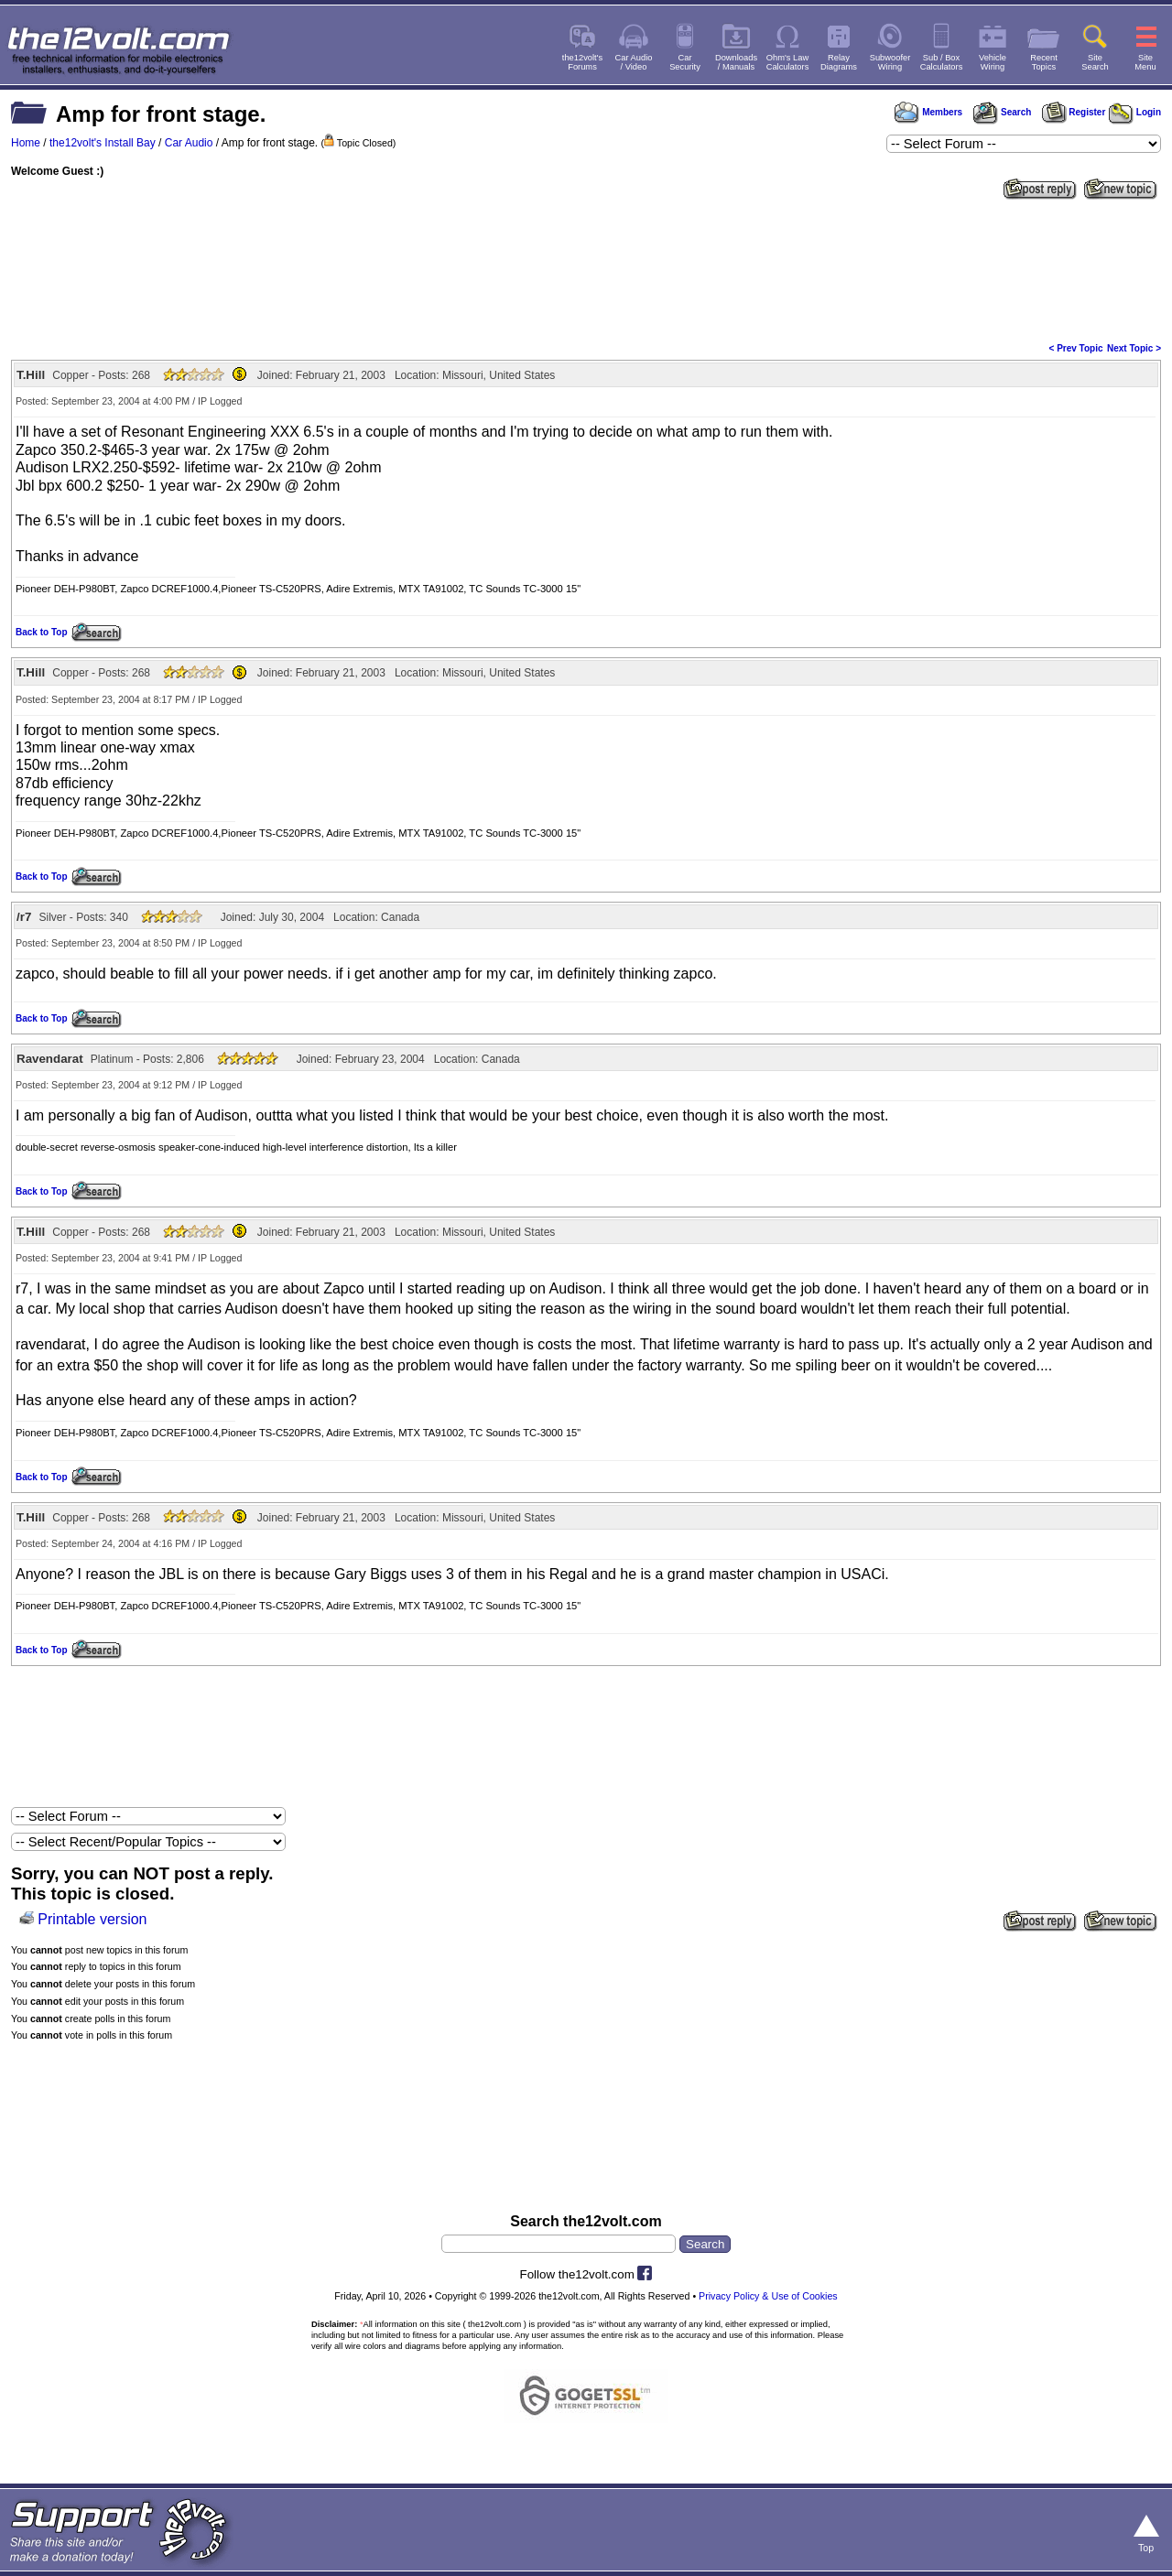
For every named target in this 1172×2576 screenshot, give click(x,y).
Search (1001, 112)
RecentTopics (1044, 62)
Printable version (92, 1919)
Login (1135, 112)
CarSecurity (684, 62)
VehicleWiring (992, 62)
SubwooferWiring (890, 62)
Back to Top (41, 632)
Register (1074, 112)
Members (928, 112)
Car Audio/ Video (634, 62)
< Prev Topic (1076, 348)
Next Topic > (1134, 348)
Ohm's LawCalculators (787, 62)
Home (25, 142)
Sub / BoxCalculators (941, 62)
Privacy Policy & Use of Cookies (768, 2295)
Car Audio (189, 142)
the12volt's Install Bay (102, 142)
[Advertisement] (586, 269)
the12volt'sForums (582, 62)
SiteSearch (1095, 62)
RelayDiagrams (838, 62)
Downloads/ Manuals (736, 62)
